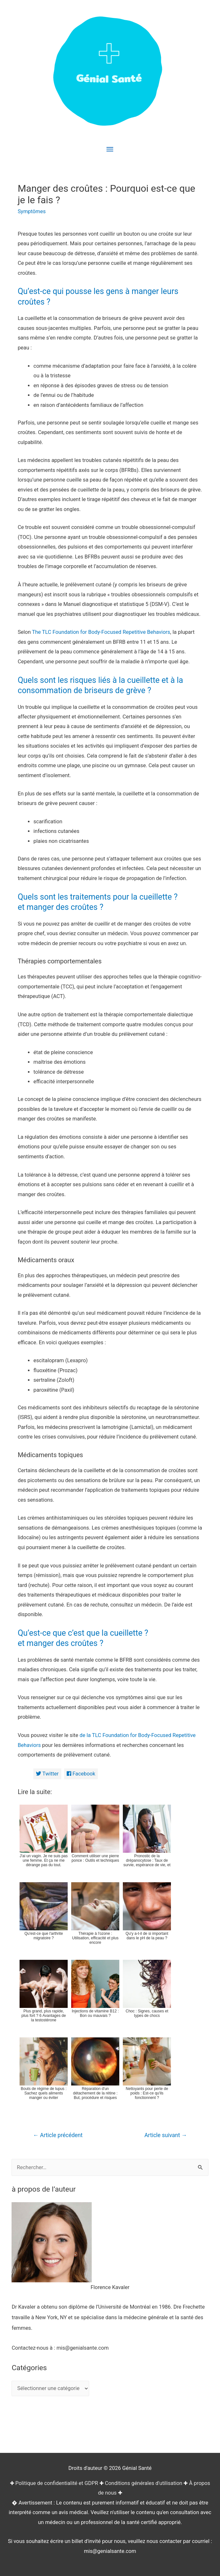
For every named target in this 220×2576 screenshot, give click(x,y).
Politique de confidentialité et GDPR (56, 2483)
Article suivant (165, 2135)
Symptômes (32, 211)
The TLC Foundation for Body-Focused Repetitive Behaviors (101, 632)
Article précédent (57, 2135)
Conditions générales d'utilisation (143, 2483)
